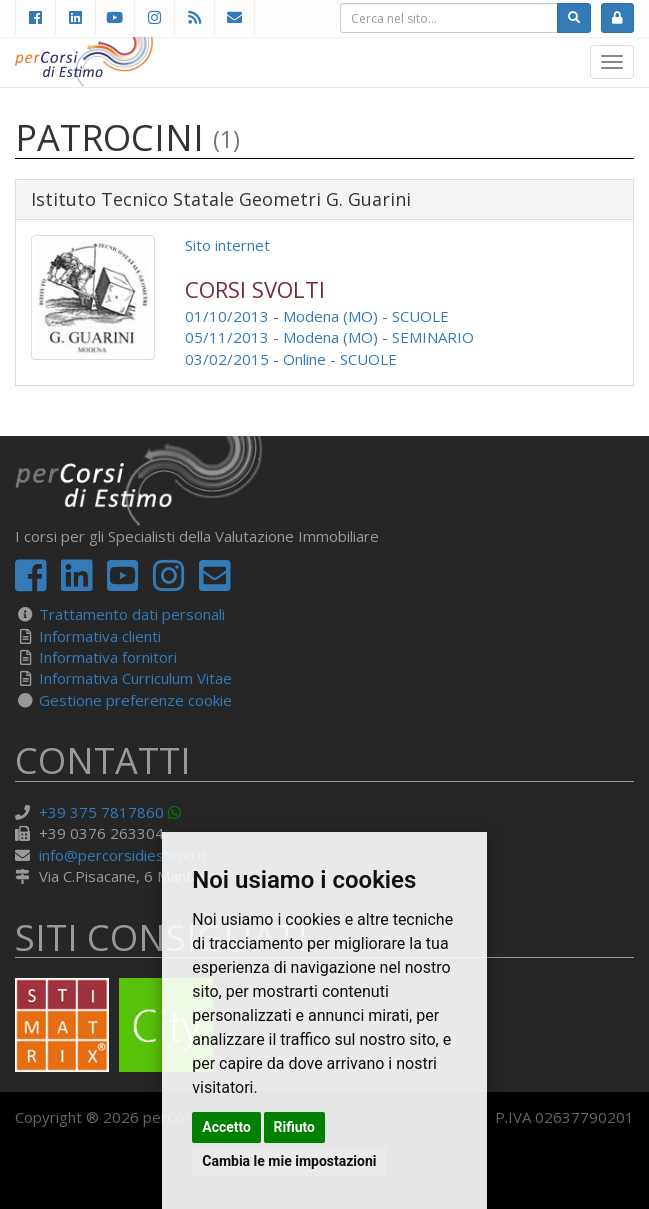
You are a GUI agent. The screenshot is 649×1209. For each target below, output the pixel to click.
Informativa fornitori (108, 657)
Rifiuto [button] (295, 1127)
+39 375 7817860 (101, 812)
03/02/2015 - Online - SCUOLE (291, 359)
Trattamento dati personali (132, 614)
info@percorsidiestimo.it (123, 855)
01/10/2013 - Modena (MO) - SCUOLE (317, 316)
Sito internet (227, 245)
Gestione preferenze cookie (135, 700)
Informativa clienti (100, 636)
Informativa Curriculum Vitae (135, 678)
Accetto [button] (226, 1127)
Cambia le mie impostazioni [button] (289, 1161)
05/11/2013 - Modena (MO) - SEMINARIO (329, 337)
